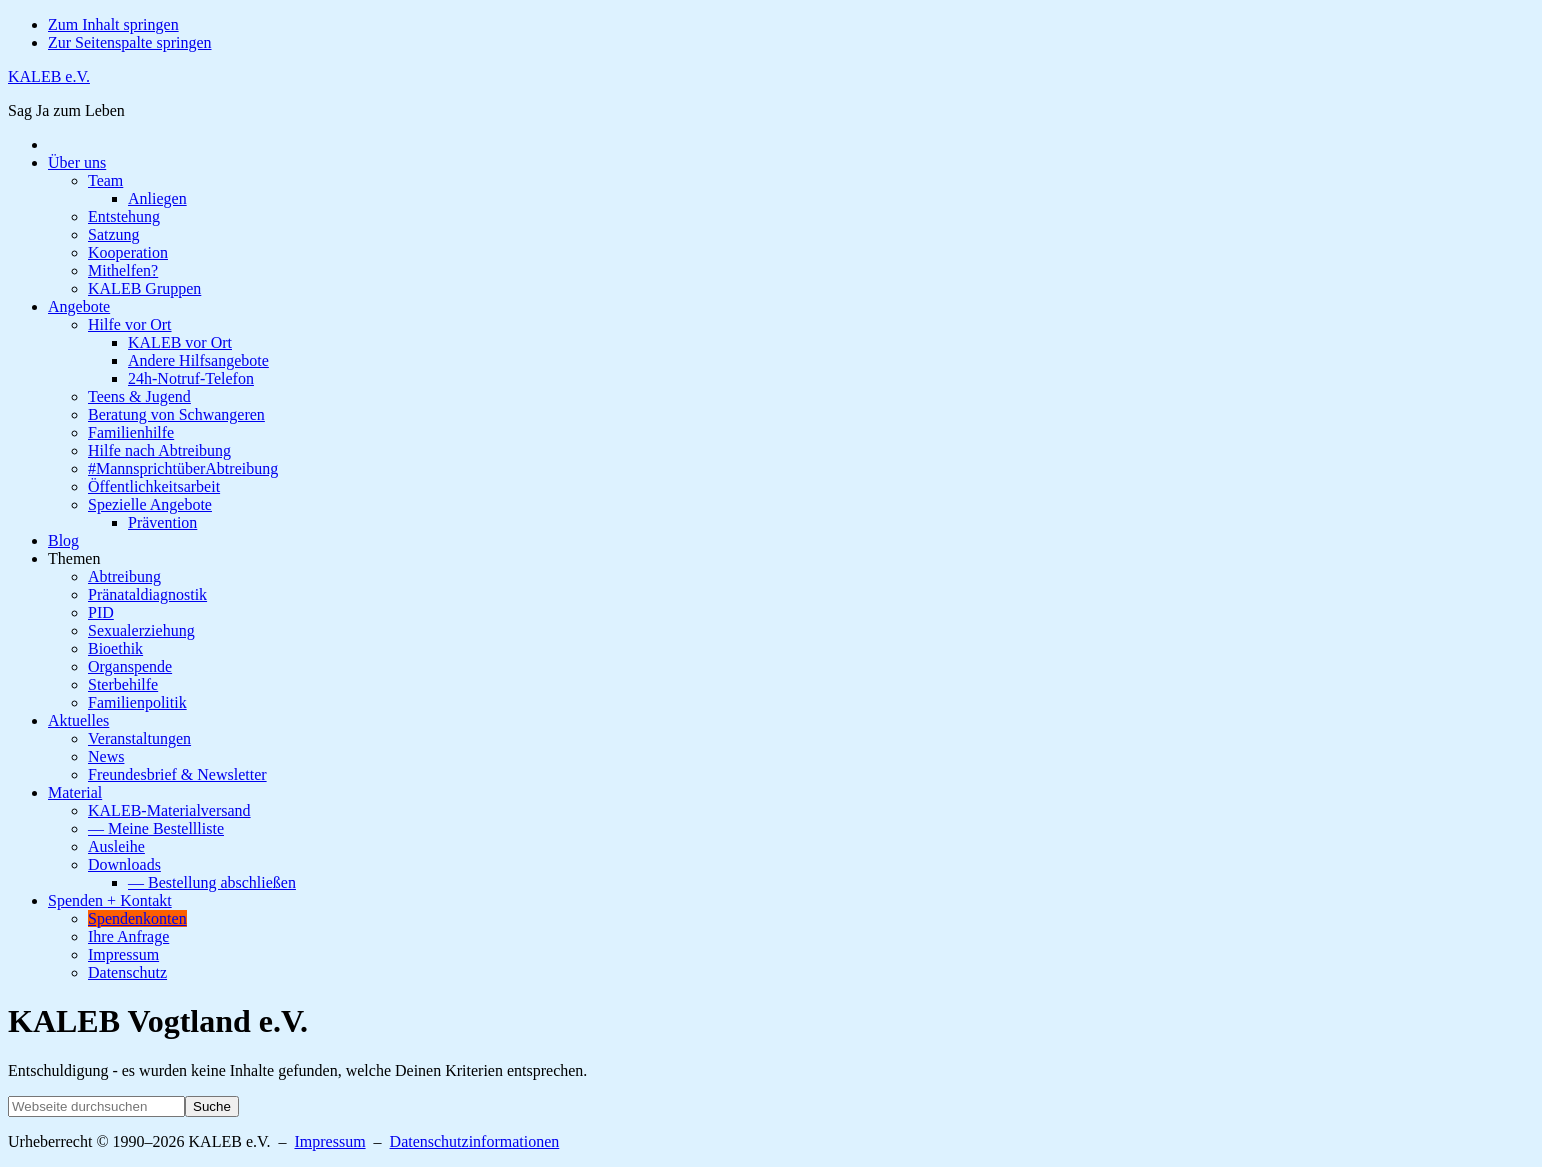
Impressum (329, 1141)
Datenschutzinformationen (475, 1141)
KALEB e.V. (49, 76)
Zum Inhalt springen (113, 24)
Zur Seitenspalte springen (130, 42)
